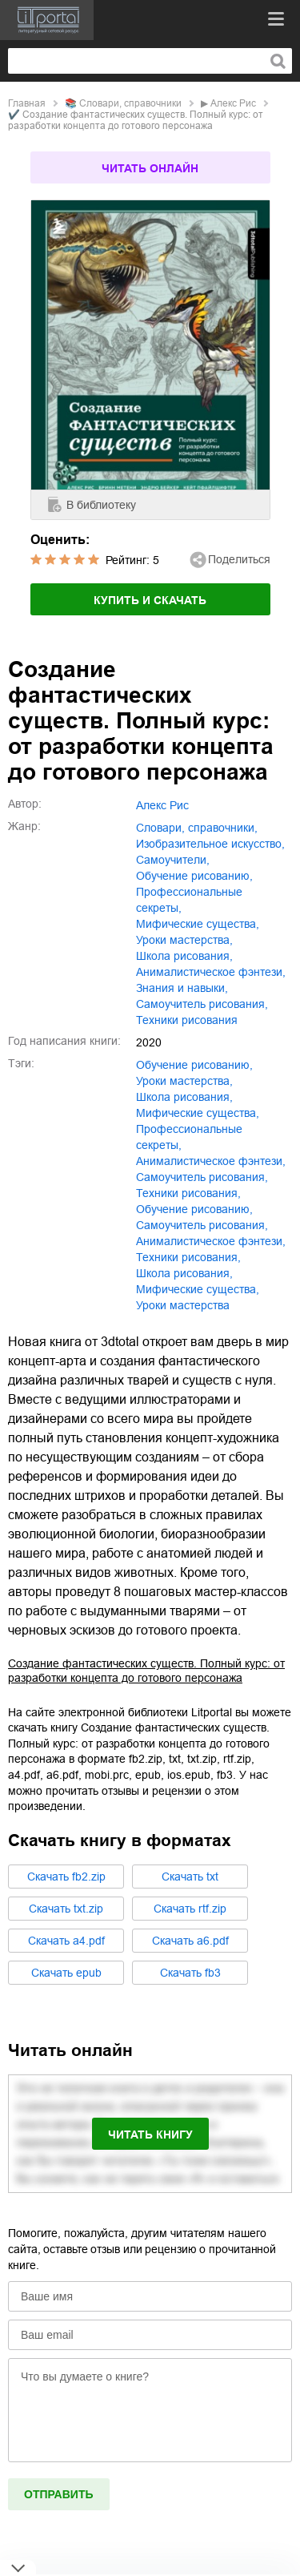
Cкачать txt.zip (66, 1908)
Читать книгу (150, 2134)
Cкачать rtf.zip (190, 1908)
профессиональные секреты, (189, 899)
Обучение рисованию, (194, 1209)
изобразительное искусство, (210, 843)
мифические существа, (197, 923)
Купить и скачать (150, 600)
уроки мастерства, (184, 939)
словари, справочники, (197, 827)
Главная (27, 103)
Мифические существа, (197, 1289)
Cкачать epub (66, 1972)
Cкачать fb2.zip (66, 1876)
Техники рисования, (188, 1257)
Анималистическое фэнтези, (211, 1241)
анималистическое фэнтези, (211, 971)
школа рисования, (184, 955)
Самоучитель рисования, (202, 1225)
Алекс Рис (233, 103)
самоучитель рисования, (202, 1004)
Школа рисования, (184, 1273)
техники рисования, (188, 1193)
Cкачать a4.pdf (66, 1940)
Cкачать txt (190, 1876)
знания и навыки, (182, 988)
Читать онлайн (150, 168)
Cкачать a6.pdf (190, 1940)
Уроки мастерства (183, 1305)
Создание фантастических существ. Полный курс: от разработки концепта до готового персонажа (146, 1670)
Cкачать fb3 (190, 1972)
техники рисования (187, 1020)
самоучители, (173, 859)
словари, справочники (130, 103)
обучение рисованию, (194, 875)
